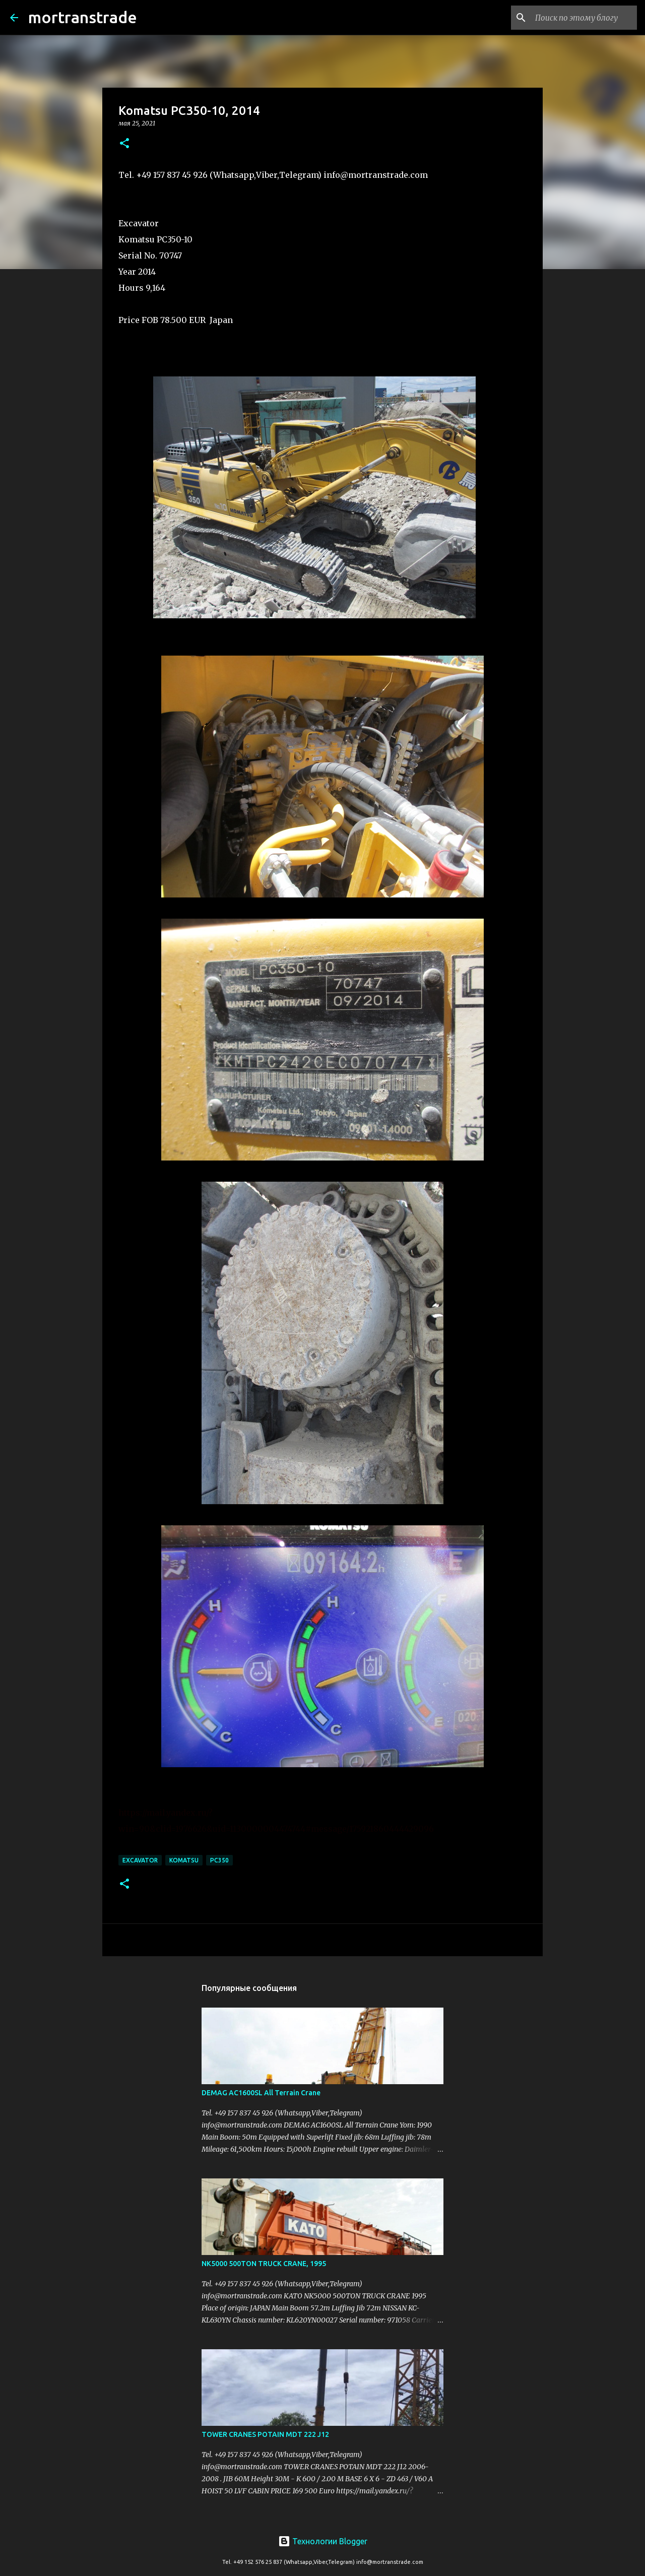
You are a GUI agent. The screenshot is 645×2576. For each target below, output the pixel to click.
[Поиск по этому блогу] (584, 18)
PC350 (219, 1860)
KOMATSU (184, 1860)
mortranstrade (82, 17)
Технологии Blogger (322, 2541)
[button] (124, 144)
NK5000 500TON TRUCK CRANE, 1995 (264, 2264)
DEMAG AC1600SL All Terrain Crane (261, 2093)
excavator (140, 1860)
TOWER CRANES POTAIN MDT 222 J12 (265, 2434)
